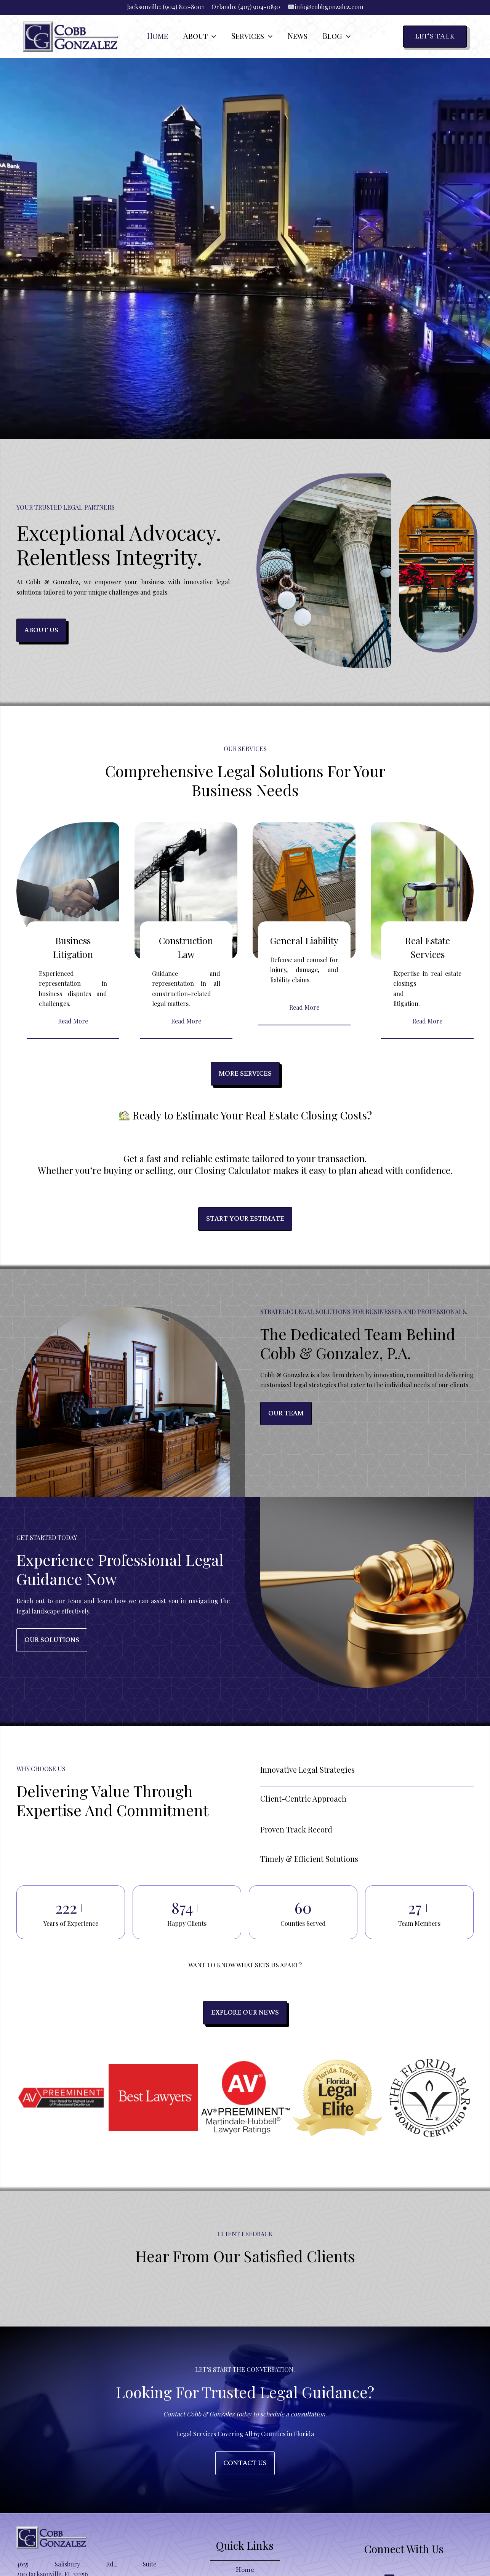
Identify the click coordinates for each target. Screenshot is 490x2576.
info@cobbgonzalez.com (329, 7)
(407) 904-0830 (259, 7)
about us (41, 630)
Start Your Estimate (245, 1219)
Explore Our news (245, 2012)
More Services (245, 1074)
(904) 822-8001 (183, 7)
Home (244, 2569)
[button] (212, 36)
